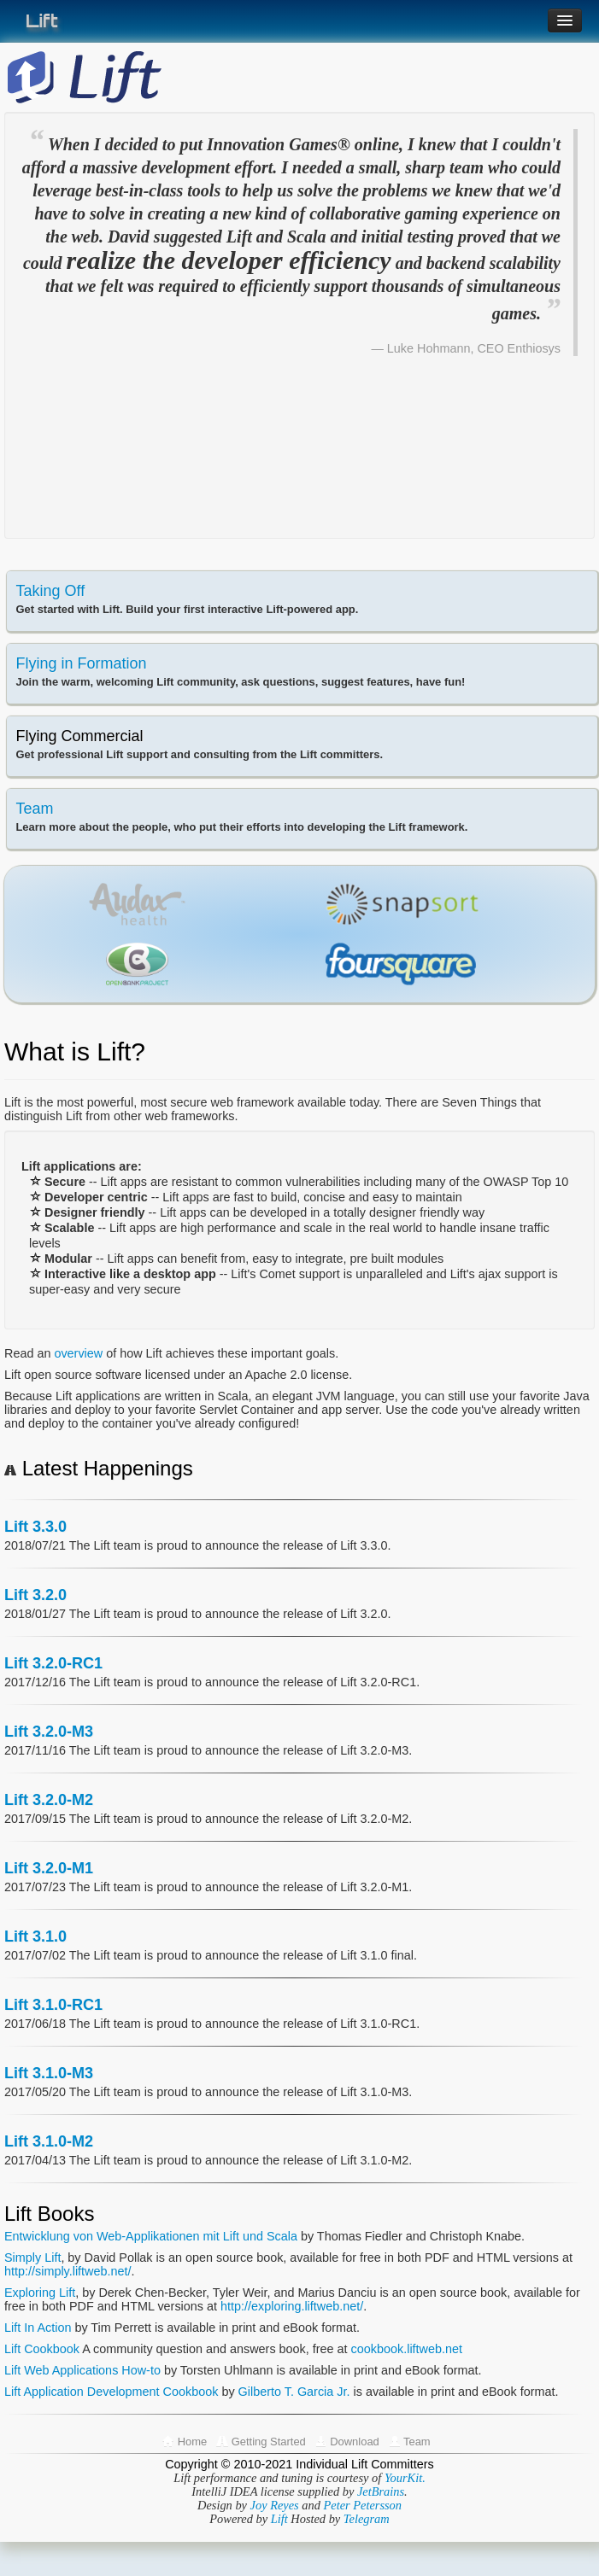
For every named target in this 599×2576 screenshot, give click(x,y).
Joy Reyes (274, 2505)
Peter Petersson (362, 2505)
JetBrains (380, 2491)
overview (80, 1353)
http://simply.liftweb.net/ (68, 2271)
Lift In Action (37, 2327)
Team (34, 808)
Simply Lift (32, 2257)
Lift (42, 21)
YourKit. (405, 2478)
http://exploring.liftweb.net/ (291, 2306)
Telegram (367, 2519)
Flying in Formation (80, 663)
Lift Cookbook (41, 2349)
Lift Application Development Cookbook (111, 2391)
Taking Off (50, 590)
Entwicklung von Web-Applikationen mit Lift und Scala (150, 2236)
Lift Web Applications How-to (82, 2370)
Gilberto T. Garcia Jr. (294, 2391)
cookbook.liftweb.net (406, 2349)
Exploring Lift (39, 2292)
